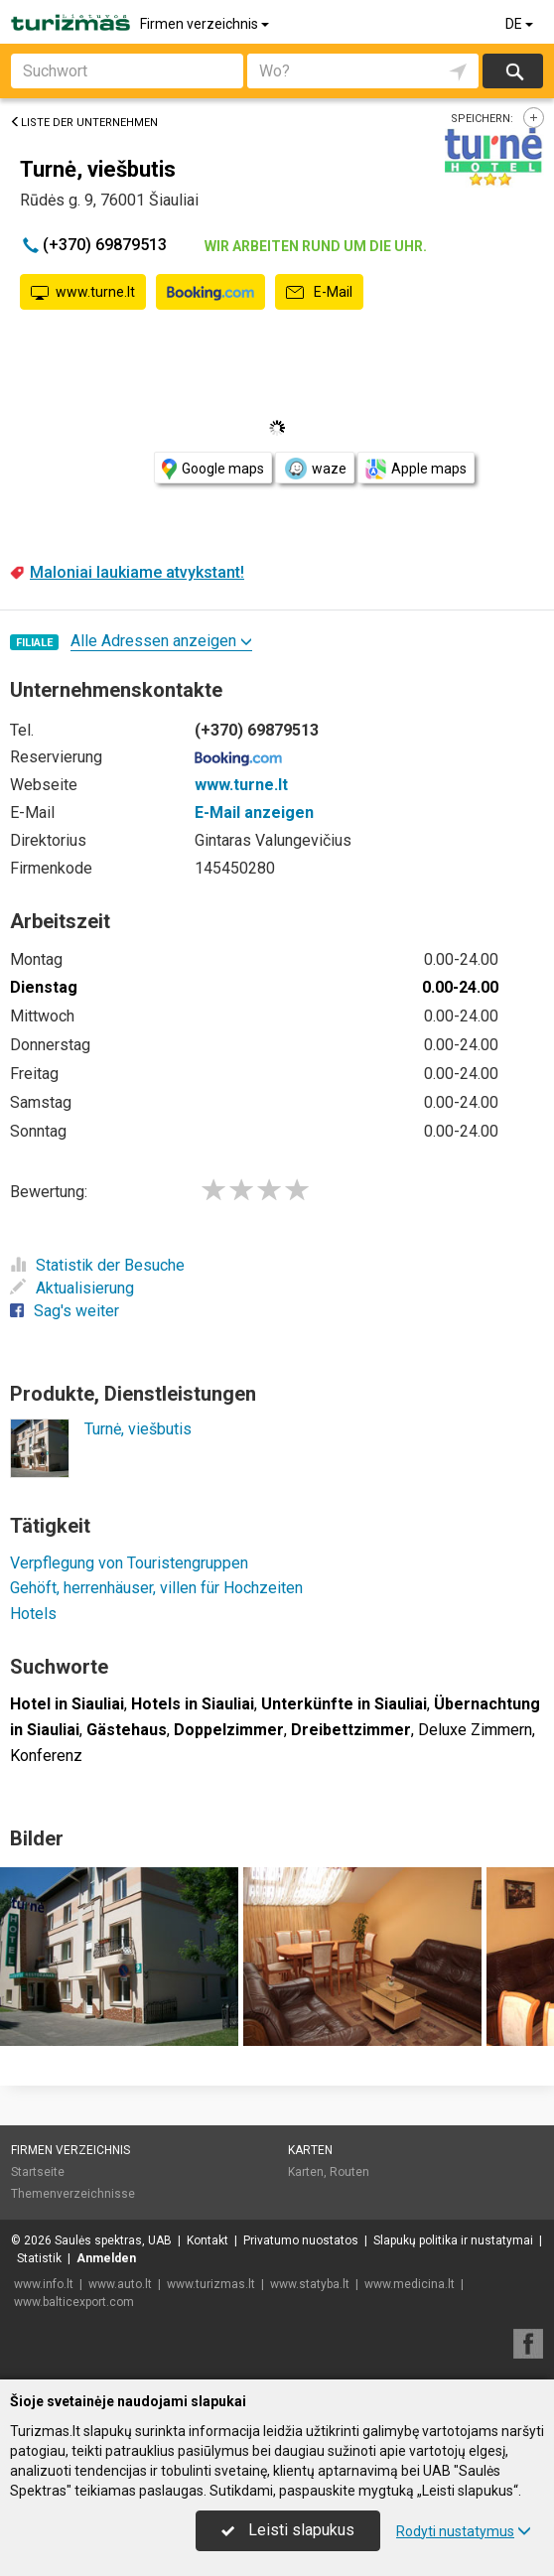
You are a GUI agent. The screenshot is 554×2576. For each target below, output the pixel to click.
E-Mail (319, 293)
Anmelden (106, 2258)
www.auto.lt (120, 2284)
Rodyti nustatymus (463, 2531)
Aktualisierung (72, 1288)
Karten (310, 2150)
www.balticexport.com (74, 2302)
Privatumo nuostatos (300, 2240)
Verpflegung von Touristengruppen (129, 1563)
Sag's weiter (64, 1310)
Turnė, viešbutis (138, 1429)
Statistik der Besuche (97, 1265)
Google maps (213, 469)
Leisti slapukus (287, 2529)
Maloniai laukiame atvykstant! (137, 572)
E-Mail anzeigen (254, 812)
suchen (513, 70)
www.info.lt (43, 2284)
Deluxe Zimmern (475, 1729)
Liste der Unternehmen (84, 122)
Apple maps (416, 469)
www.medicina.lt (409, 2284)
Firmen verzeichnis (206, 24)
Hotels (33, 1613)
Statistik (39, 2258)
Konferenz (46, 1755)
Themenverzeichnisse (73, 2194)
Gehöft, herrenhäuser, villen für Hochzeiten (156, 1587)
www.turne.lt (83, 293)
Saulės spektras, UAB (113, 2240)
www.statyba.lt (309, 2284)
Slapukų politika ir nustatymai (453, 2240)
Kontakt (207, 2240)
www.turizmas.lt (211, 2284)
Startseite (38, 2172)
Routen (349, 2172)
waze (314, 468)
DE (520, 24)
